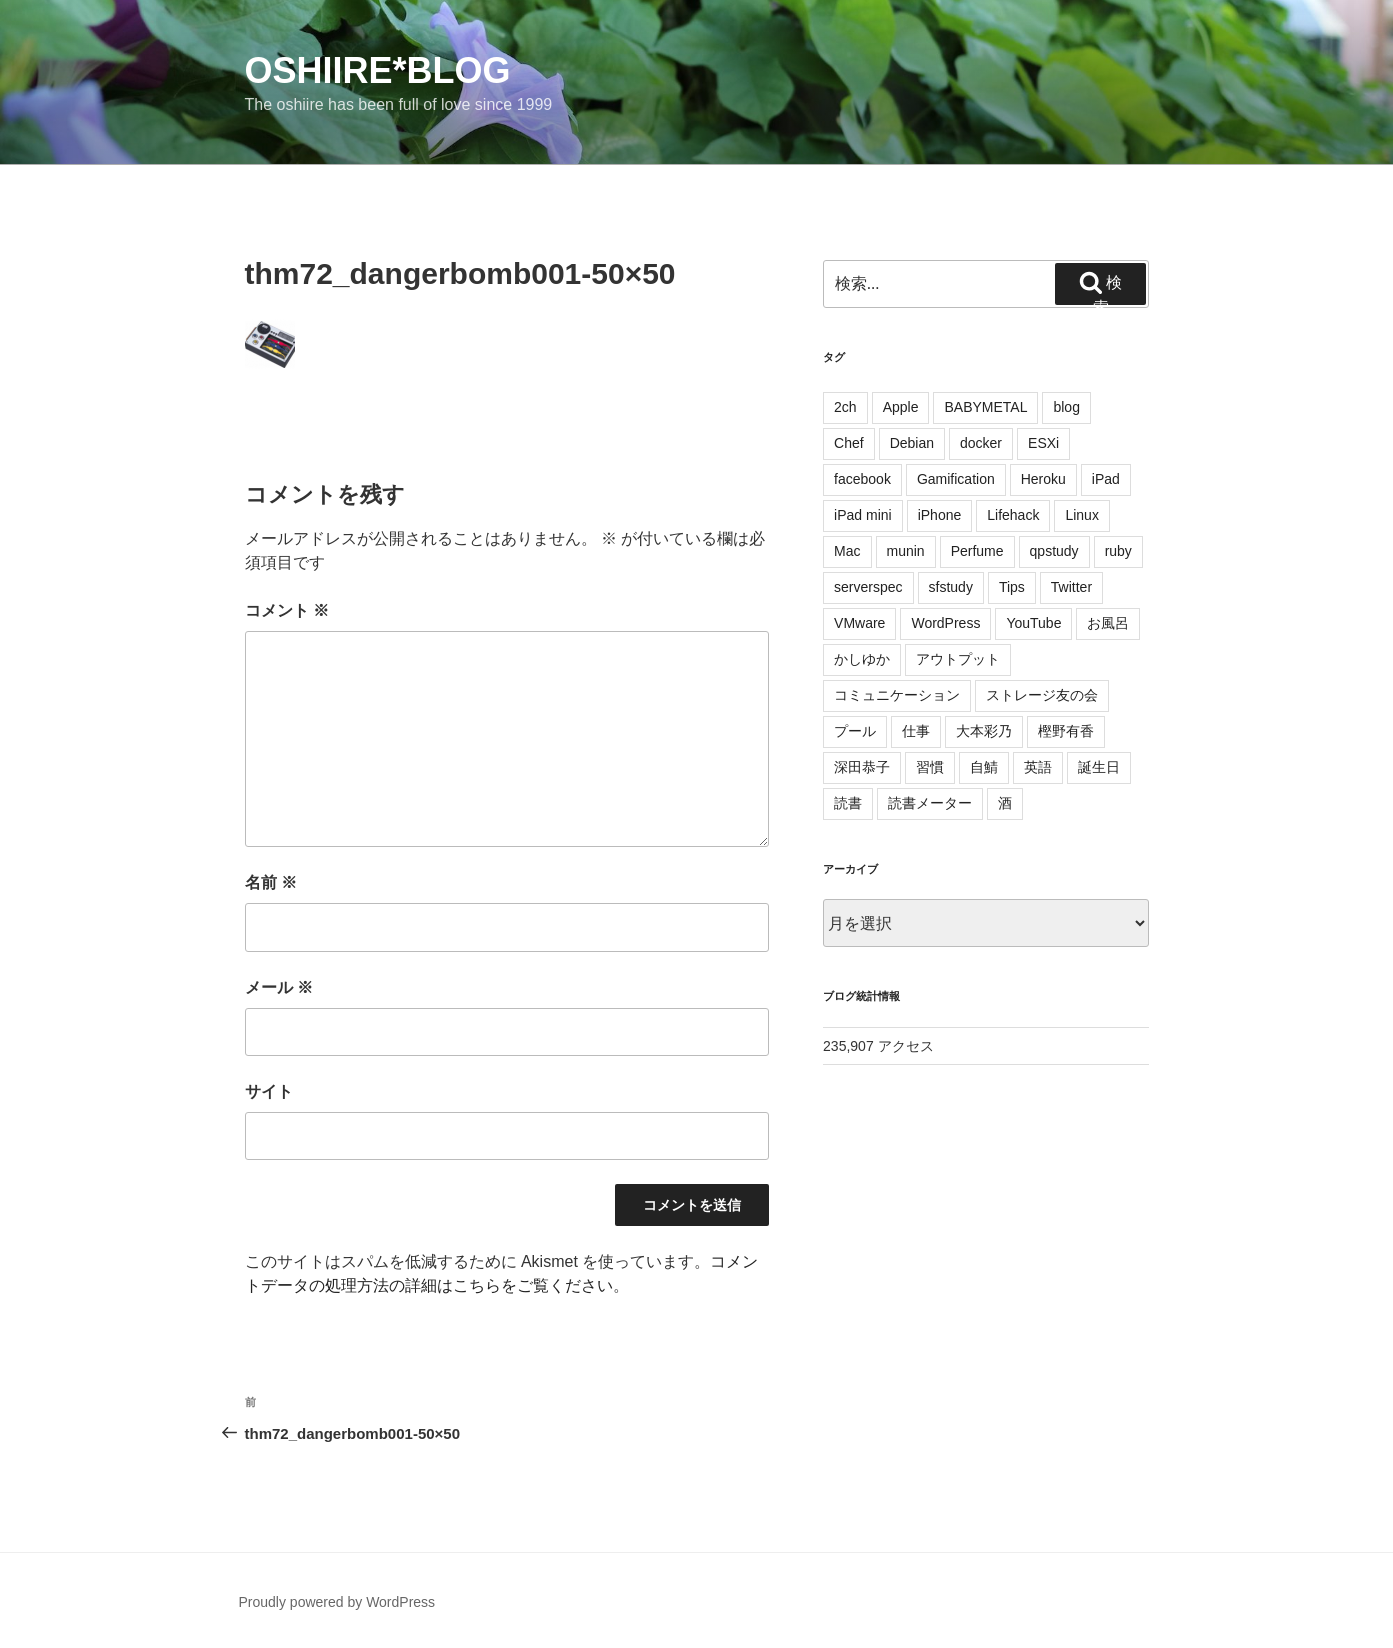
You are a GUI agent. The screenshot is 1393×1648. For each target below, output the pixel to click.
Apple (901, 407)
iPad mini (863, 515)
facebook (862, 479)
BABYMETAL (985, 407)
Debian (912, 443)
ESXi (1043, 443)
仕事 (916, 731)
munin (906, 551)
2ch (845, 407)
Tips (1012, 587)
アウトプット (958, 659)
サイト (269, 1091)
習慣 (930, 767)
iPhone (940, 515)
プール (855, 731)
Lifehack (1013, 515)
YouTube (1033, 623)
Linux (1081, 515)
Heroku (1043, 479)
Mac (847, 551)
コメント (287, 610)
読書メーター (930, 803)
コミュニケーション (897, 695)
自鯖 (984, 767)
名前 (271, 882)
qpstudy (1054, 551)
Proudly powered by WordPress (337, 1602)
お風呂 (1108, 623)
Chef (849, 443)
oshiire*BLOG (378, 70)
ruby (1118, 551)
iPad (1106, 479)
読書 (848, 803)
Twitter (1071, 587)
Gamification (956, 479)
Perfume (977, 551)
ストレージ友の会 (1042, 695)
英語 (1038, 767)
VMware (859, 623)
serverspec (868, 587)
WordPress (945, 623)
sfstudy (951, 587)
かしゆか (862, 659)
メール (279, 987)
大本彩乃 (984, 731)
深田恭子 (862, 767)
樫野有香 (1066, 731)
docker (981, 443)
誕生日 (1099, 767)
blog (1066, 407)
